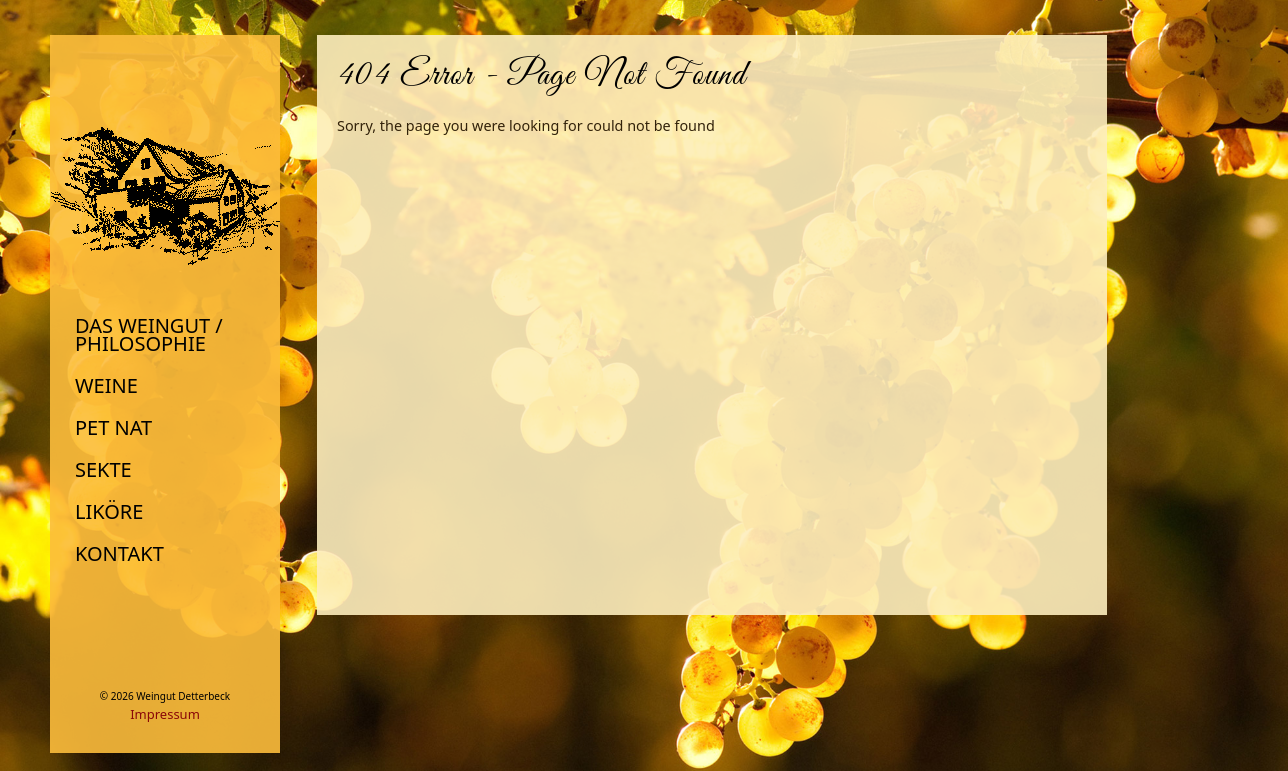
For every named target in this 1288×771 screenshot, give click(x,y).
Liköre (109, 512)
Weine (106, 386)
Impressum (165, 714)
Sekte (103, 470)
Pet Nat (113, 428)
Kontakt (119, 554)
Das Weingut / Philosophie (149, 335)
